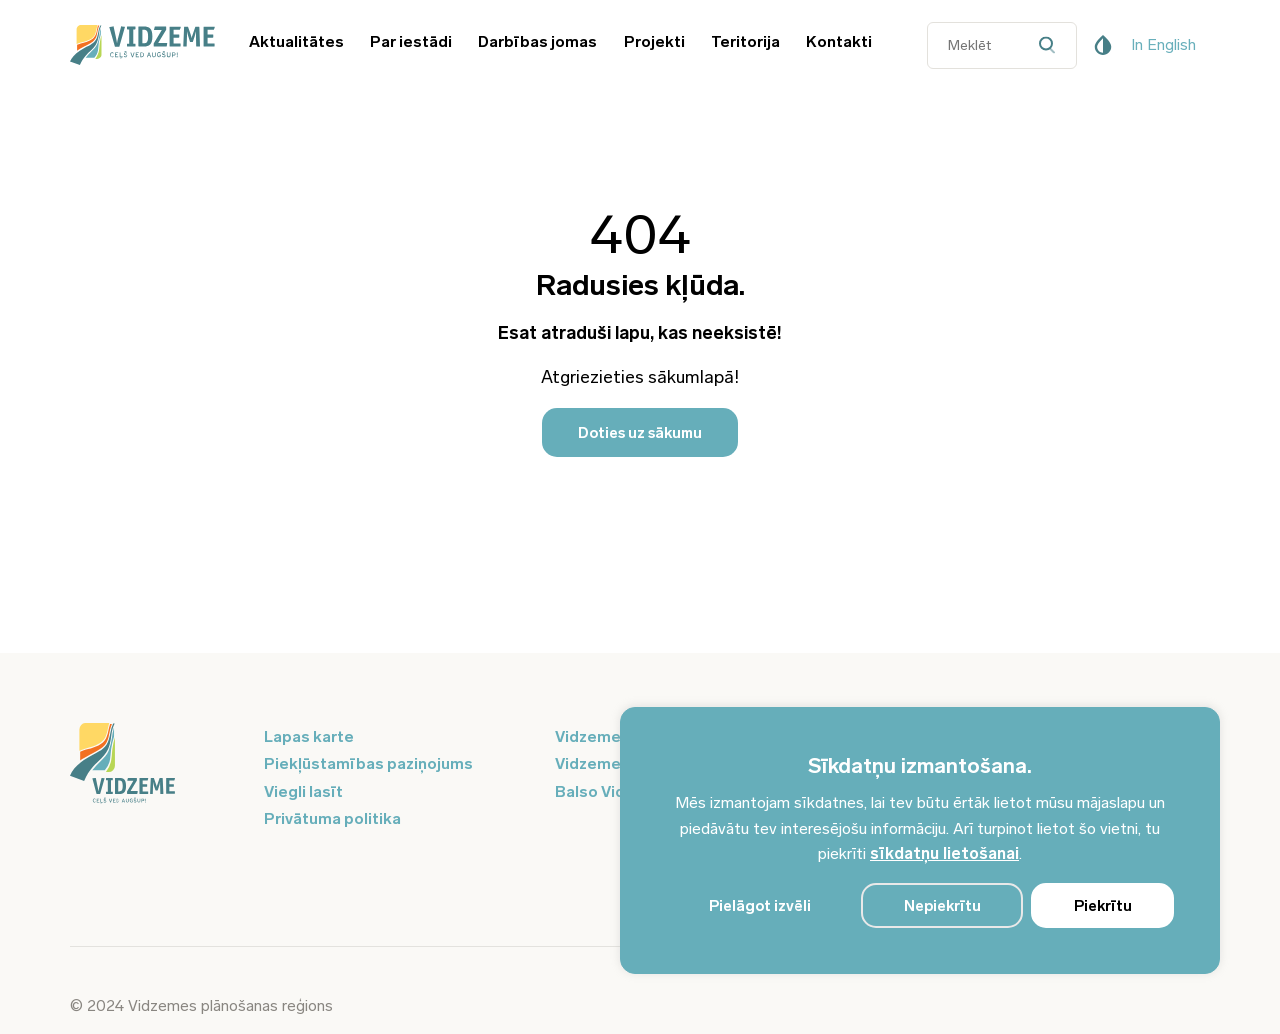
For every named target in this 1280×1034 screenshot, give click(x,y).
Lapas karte (309, 736)
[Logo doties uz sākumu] (155, 765)
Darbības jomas (537, 41)
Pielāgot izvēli (760, 906)
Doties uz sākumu (640, 433)
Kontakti (839, 41)
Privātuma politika (332, 818)
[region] (920, 840)
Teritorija (745, 41)
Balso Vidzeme (611, 791)
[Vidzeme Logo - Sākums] (139, 45)
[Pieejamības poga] (1103, 45)
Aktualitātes (296, 41)
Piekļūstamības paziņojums (368, 763)
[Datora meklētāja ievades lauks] (1002, 45)
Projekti (654, 41)
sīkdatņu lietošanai (944, 853)
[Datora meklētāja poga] (1052, 45)
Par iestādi (411, 41)
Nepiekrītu (942, 906)
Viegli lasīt (303, 791)
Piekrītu (1103, 906)
